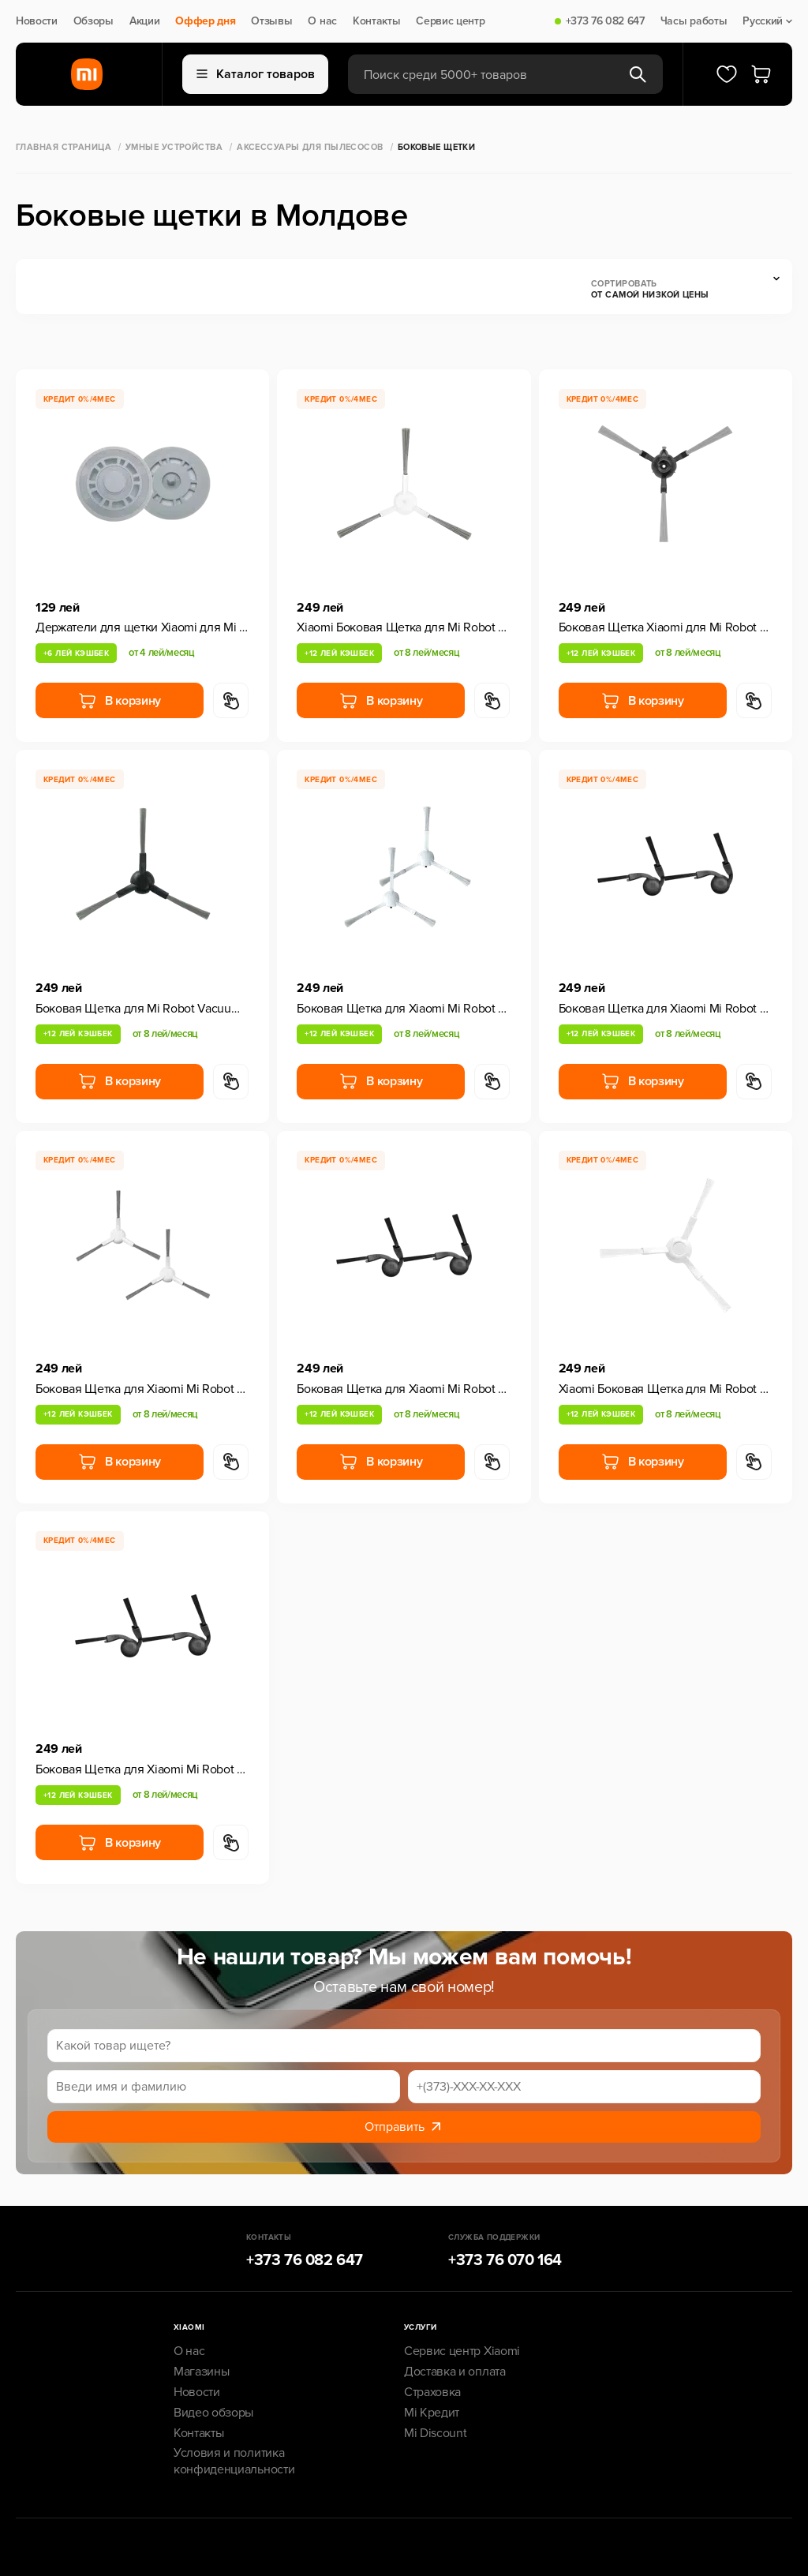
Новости (37, 21)
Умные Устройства (174, 147)
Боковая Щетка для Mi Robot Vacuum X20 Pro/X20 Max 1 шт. (142, 1009)
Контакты (376, 21)
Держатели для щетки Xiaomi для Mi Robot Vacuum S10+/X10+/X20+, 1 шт (142, 627)
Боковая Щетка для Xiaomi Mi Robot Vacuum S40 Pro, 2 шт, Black (404, 1389)
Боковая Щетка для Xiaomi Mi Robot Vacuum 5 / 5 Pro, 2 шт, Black (142, 1769)
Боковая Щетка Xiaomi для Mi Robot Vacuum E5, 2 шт (665, 627)
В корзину (119, 700)
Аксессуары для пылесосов (310, 147)
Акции (144, 21)
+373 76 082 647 (605, 21)
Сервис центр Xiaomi (462, 2351)
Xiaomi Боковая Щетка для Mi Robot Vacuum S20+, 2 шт (404, 627)
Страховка (432, 2392)
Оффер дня (205, 21)
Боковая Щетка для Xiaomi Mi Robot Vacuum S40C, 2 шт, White (404, 1009)
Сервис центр (450, 21)
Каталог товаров (255, 74)
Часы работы (693, 21)
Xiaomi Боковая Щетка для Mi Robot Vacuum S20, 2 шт (665, 1389)
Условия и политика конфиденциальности (234, 2461)
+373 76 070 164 (505, 2260)
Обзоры (93, 21)
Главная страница (63, 147)
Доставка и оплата (455, 2371)
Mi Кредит (431, 2413)
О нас (322, 21)
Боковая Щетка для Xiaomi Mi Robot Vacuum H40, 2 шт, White (142, 1389)
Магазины (201, 2371)
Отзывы (271, 21)
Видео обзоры (213, 2413)
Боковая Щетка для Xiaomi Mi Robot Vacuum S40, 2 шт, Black (665, 1009)
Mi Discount (435, 2433)
